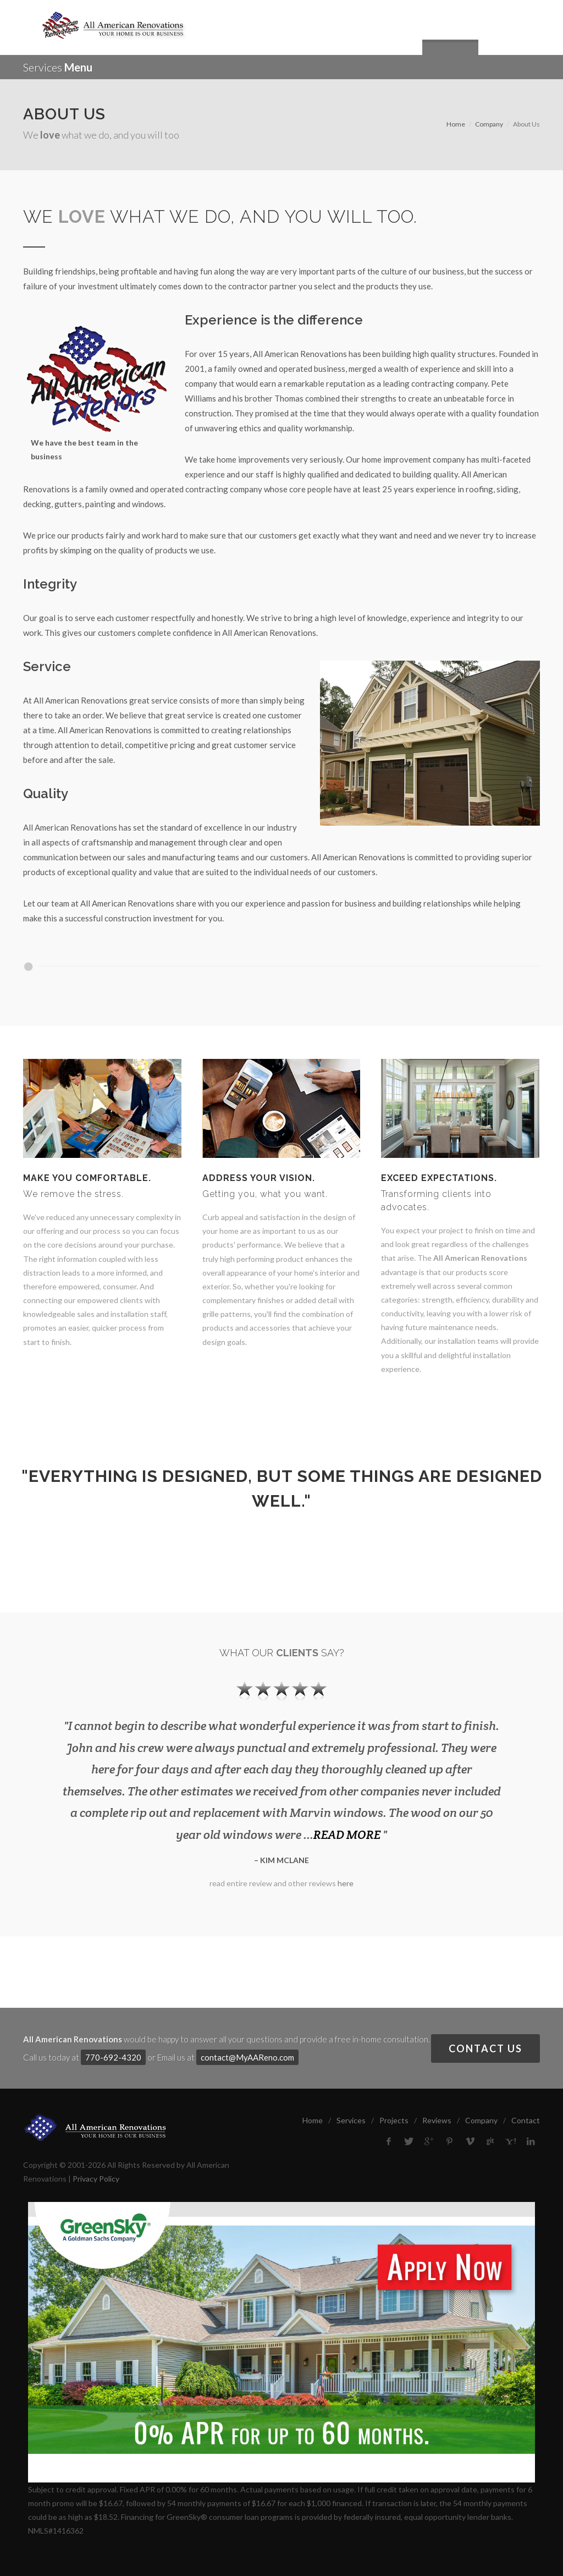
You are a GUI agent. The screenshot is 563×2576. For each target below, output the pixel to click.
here (346, 1883)
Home (455, 124)
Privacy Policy (96, 2178)
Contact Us (485, 2048)
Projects (394, 2120)
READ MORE (346, 1834)
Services (351, 2120)
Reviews (436, 2120)
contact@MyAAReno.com (247, 2057)
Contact (525, 2120)
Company (489, 124)
